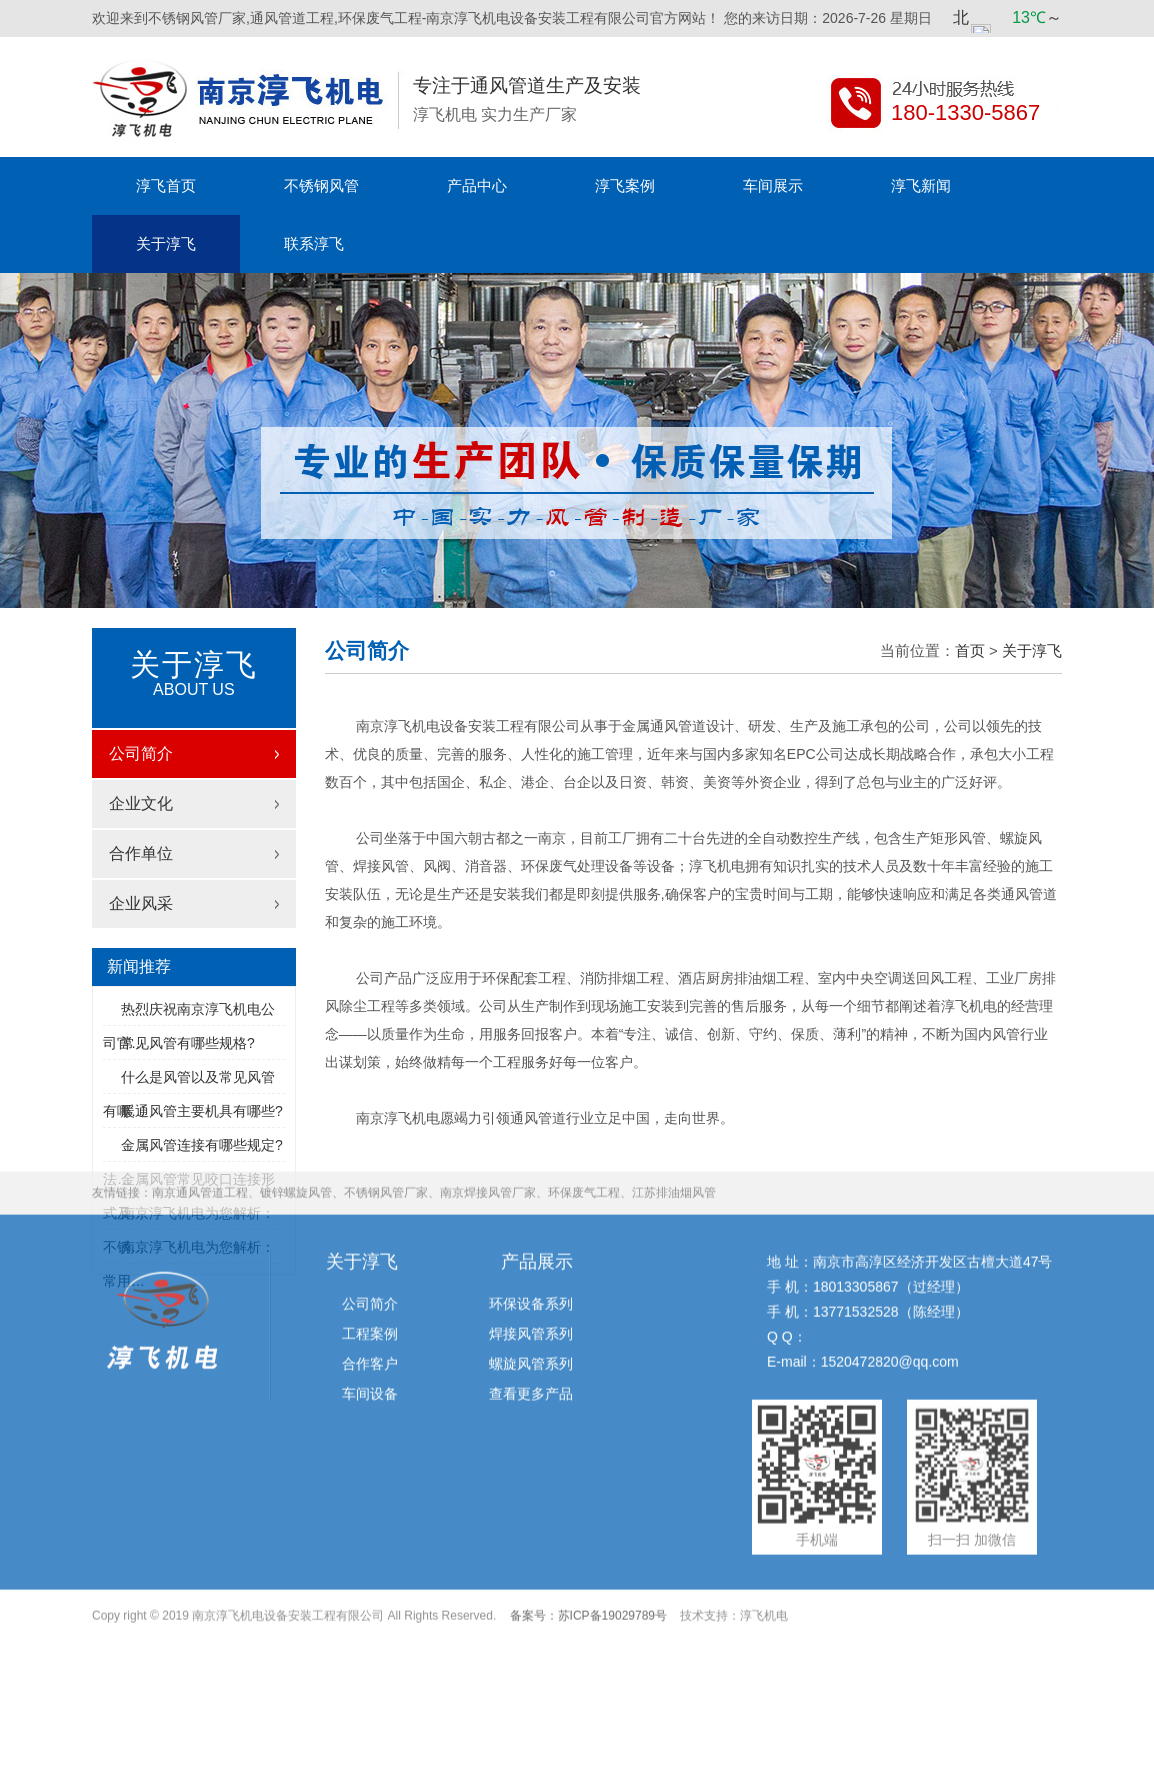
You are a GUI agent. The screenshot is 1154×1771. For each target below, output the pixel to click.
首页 (970, 650)
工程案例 (370, 1233)
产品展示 (537, 1161)
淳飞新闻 (921, 185)
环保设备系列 (531, 1203)
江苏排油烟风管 (674, 1092)
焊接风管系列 (531, 1233)
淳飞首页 (166, 185)
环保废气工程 (584, 1092)
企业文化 (141, 803)
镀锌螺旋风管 (296, 1092)
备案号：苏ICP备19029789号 (588, 1515)
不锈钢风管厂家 (386, 1092)
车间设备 (370, 1293)
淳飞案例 (625, 185)
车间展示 (773, 185)
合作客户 (370, 1263)
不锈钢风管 (321, 185)
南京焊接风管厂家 (488, 1092)
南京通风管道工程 (200, 1092)
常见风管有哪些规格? (188, 1043)
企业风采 (141, 903)
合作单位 (141, 853)
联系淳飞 (314, 243)
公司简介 (141, 753)
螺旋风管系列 (531, 1263)
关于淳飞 (166, 243)
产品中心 (477, 185)
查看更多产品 (531, 1293)
